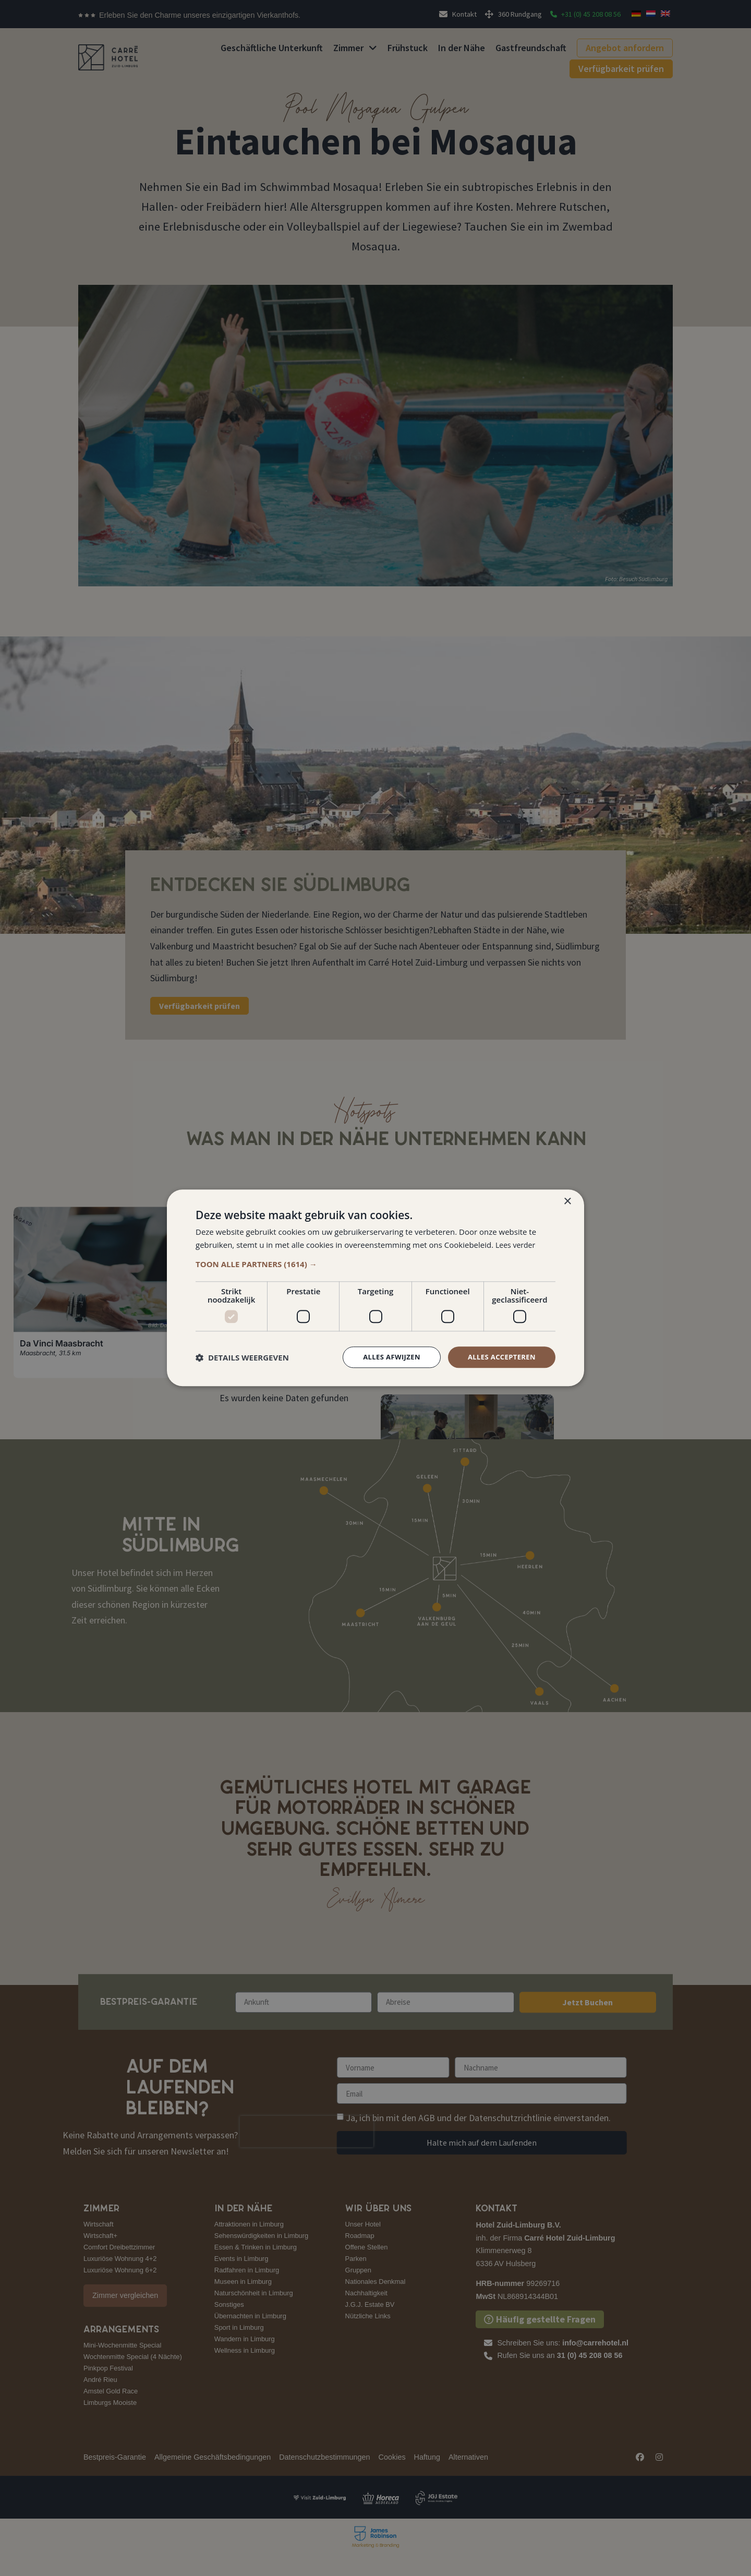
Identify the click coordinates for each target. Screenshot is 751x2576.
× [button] (567, 1201)
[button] (375, 1263)
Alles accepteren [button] (499, 1357)
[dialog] (375, 1288)
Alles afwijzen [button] (385, 1357)
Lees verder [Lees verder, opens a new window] (516, 1244)
